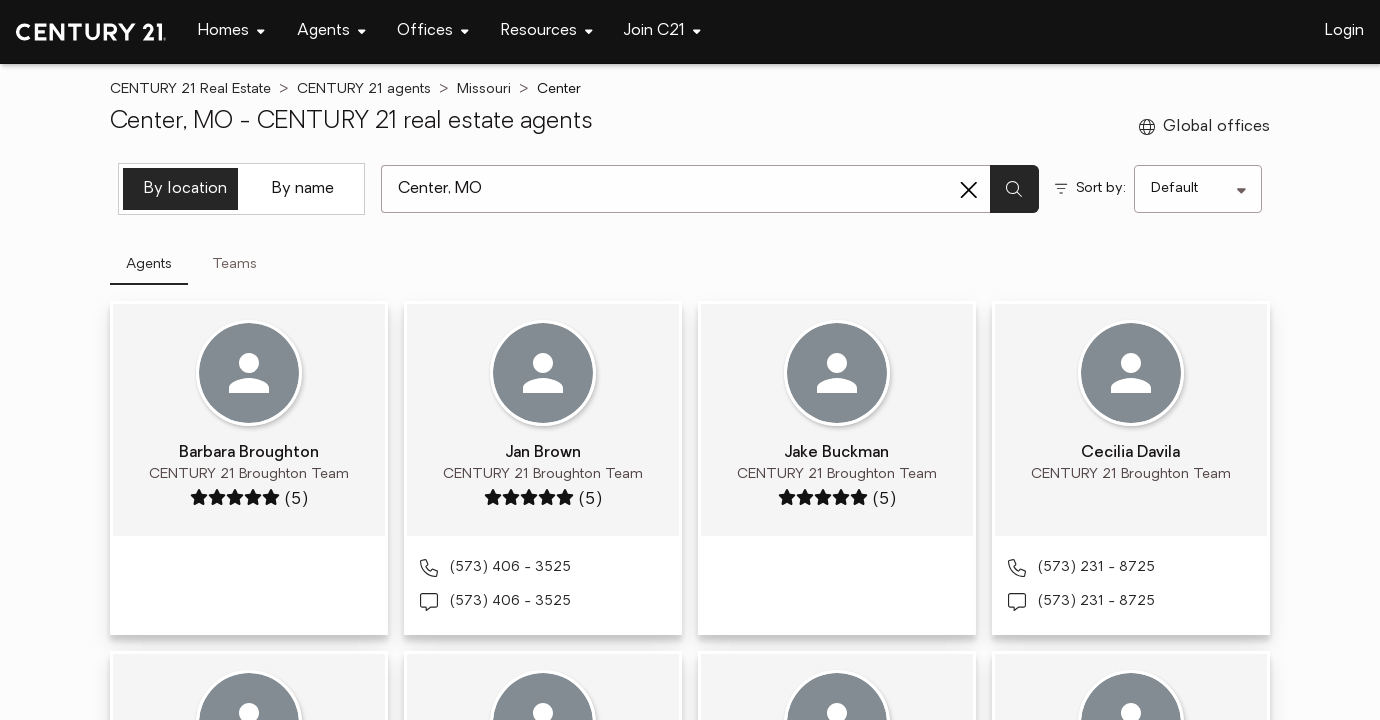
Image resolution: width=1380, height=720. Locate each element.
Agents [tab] (149, 264)
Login (1344, 31)
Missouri (484, 89)
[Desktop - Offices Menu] (433, 31)
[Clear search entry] (969, 190)
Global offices (1204, 127)
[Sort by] (1198, 189)
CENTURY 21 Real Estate (190, 89)
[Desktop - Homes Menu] (231, 31)
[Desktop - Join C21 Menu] (662, 31)
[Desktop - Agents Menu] (331, 31)
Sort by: (1101, 188)
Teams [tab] (234, 264)
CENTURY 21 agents (364, 89)
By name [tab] (303, 189)
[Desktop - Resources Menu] (547, 31)
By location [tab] (185, 189)
